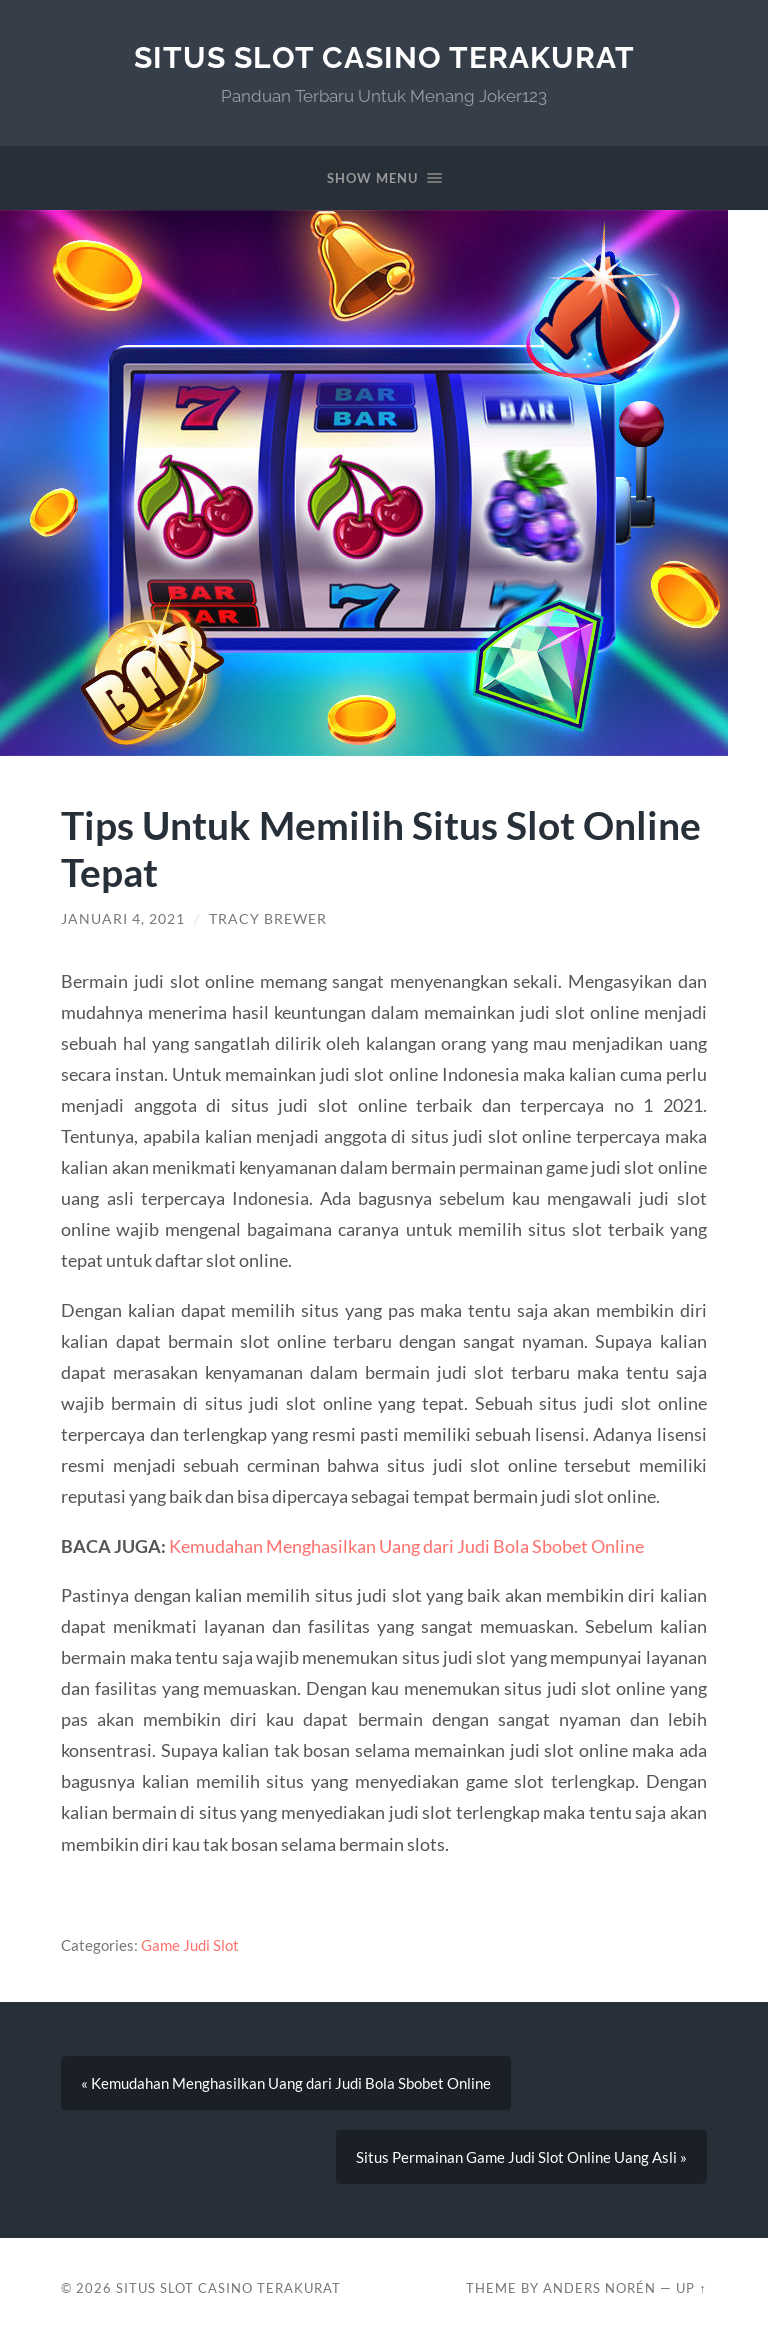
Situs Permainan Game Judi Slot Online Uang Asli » (521, 2157)
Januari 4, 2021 (123, 919)
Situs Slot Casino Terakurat (384, 57)
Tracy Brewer (268, 919)
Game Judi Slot (190, 1945)
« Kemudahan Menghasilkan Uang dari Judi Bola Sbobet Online (286, 2083)
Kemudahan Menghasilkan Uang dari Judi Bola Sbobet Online (406, 1546)
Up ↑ (691, 2288)
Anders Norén (599, 2288)
